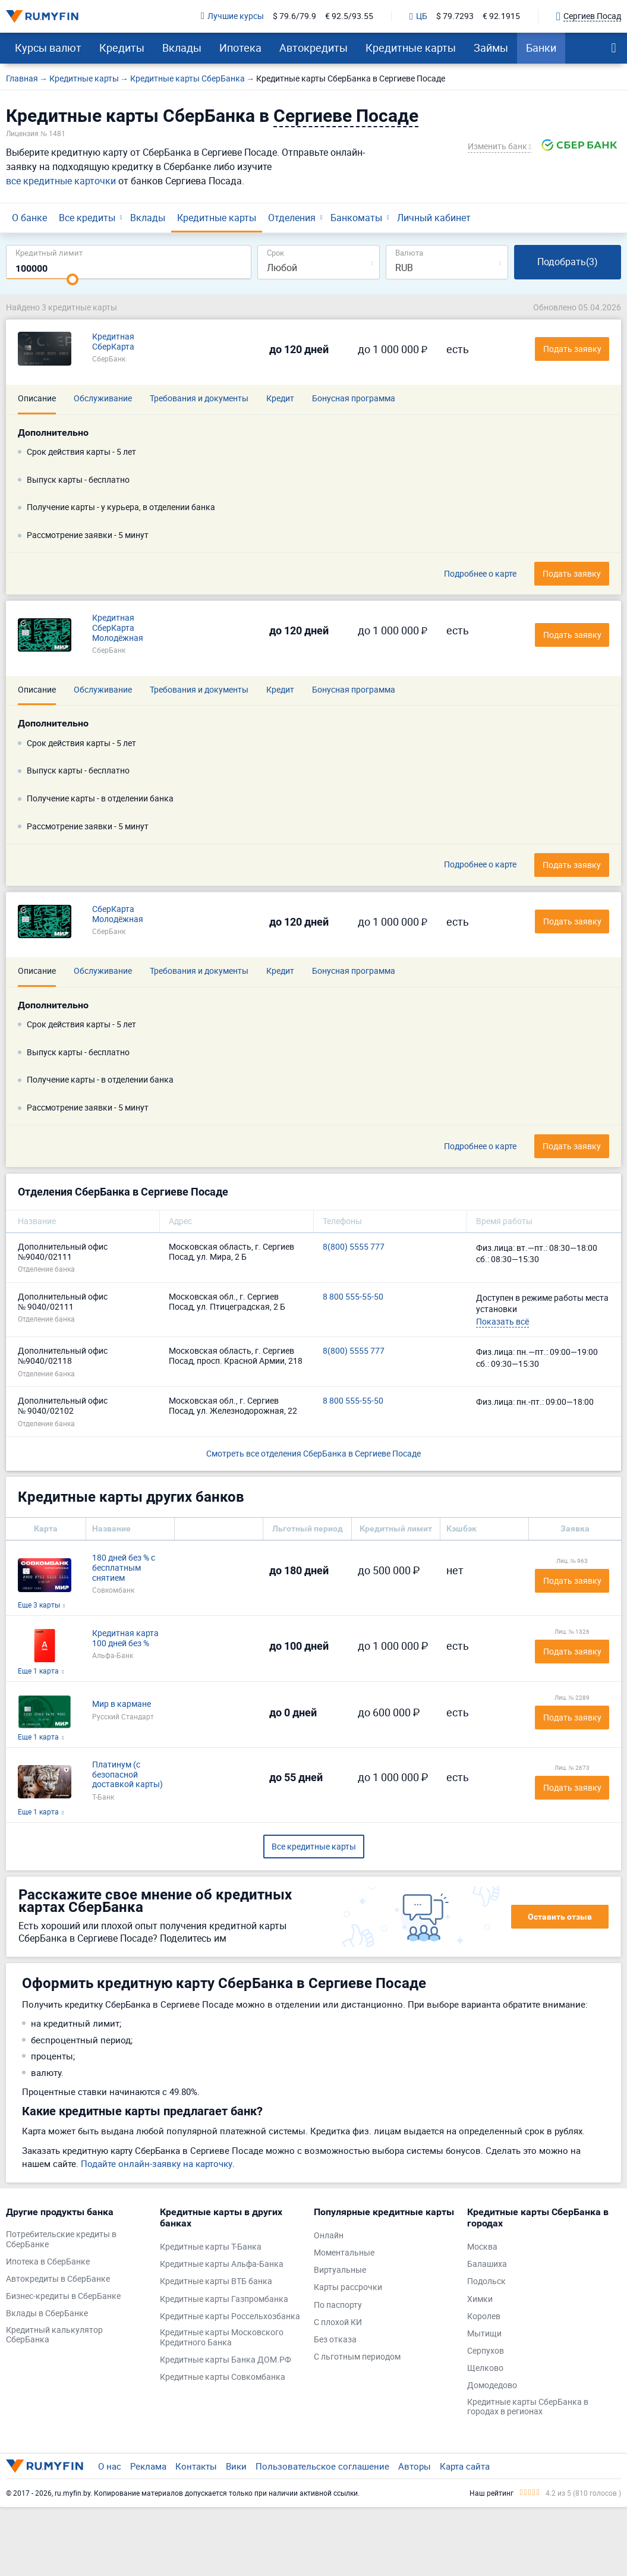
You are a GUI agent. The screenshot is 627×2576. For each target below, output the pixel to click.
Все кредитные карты (314, 1846)
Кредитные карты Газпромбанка (224, 2299)
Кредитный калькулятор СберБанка (54, 2335)
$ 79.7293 (455, 16)
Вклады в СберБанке (47, 2313)
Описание (37, 398)
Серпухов (485, 2351)
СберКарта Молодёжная (117, 914)
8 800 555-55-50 (353, 1297)
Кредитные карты (411, 47)
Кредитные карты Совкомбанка (222, 2377)
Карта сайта (465, 2466)
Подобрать (567, 261)
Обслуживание (103, 398)
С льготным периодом (357, 2357)
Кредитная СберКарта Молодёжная (117, 628)
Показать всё (502, 1321)
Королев (483, 2316)
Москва (482, 2247)
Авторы (414, 2466)
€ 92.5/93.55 (349, 16)
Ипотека (240, 47)
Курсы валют (48, 47)
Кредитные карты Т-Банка (210, 2247)
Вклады (181, 47)
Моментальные (344, 2253)
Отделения (292, 217)
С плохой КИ (338, 2322)
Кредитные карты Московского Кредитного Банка (221, 2337)
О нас (109, 2466)
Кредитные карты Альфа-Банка (221, 2264)
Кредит (280, 398)
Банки (541, 47)
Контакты (196, 2466)
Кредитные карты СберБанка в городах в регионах (527, 2407)
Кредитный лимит (49, 252)
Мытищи (484, 2334)
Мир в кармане (121, 1704)
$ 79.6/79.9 (294, 16)
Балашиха (487, 2264)
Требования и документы (199, 398)
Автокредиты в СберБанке (58, 2279)
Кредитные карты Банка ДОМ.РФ (225, 2360)
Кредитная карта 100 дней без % (125, 1638)
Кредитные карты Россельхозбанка (230, 2316)
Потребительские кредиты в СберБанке (61, 2239)
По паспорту (338, 2305)
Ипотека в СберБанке (48, 2262)
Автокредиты (313, 47)
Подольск (486, 2281)
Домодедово (492, 2385)
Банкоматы (356, 217)
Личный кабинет (434, 217)
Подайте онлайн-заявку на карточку (156, 2163)
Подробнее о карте (480, 574)
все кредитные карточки (61, 180)
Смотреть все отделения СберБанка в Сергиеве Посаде (313, 1453)
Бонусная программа (353, 398)
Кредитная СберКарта (113, 342)
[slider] (72, 279)
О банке (29, 217)
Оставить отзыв (560, 1916)
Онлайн (329, 2236)
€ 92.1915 (501, 16)
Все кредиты (87, 217)
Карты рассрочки (348, 2287)
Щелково (485, 2368)
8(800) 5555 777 (354, 1247)
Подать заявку (572, 573)
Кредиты (121, 47)
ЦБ (418, 16)
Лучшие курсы (232, 16)
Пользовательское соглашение (322, 2466)
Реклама (148, 2466)
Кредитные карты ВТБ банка (216, 2281)
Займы (491, 47)
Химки (480, 2299)
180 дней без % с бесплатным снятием (123, 1568)
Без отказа (335, 2340)
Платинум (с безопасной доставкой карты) (127, 1774)
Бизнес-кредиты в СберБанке (63, 2296)
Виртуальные (340, 2270)
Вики (236, 2466)
